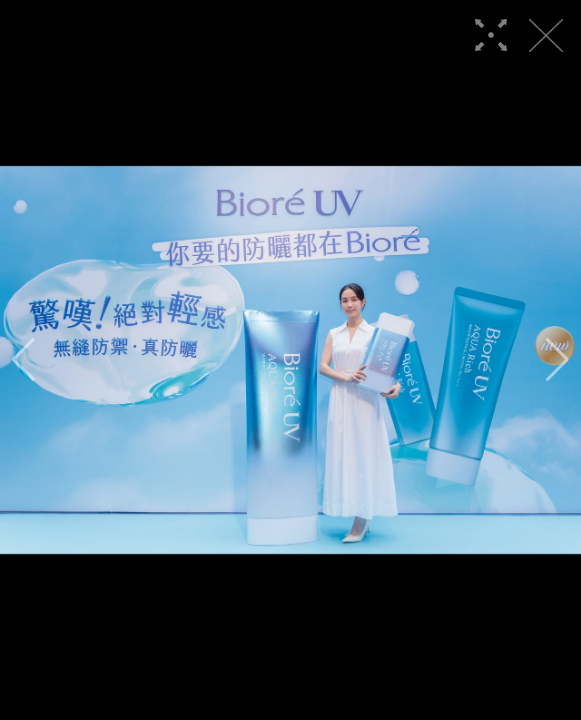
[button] (23, 360)
